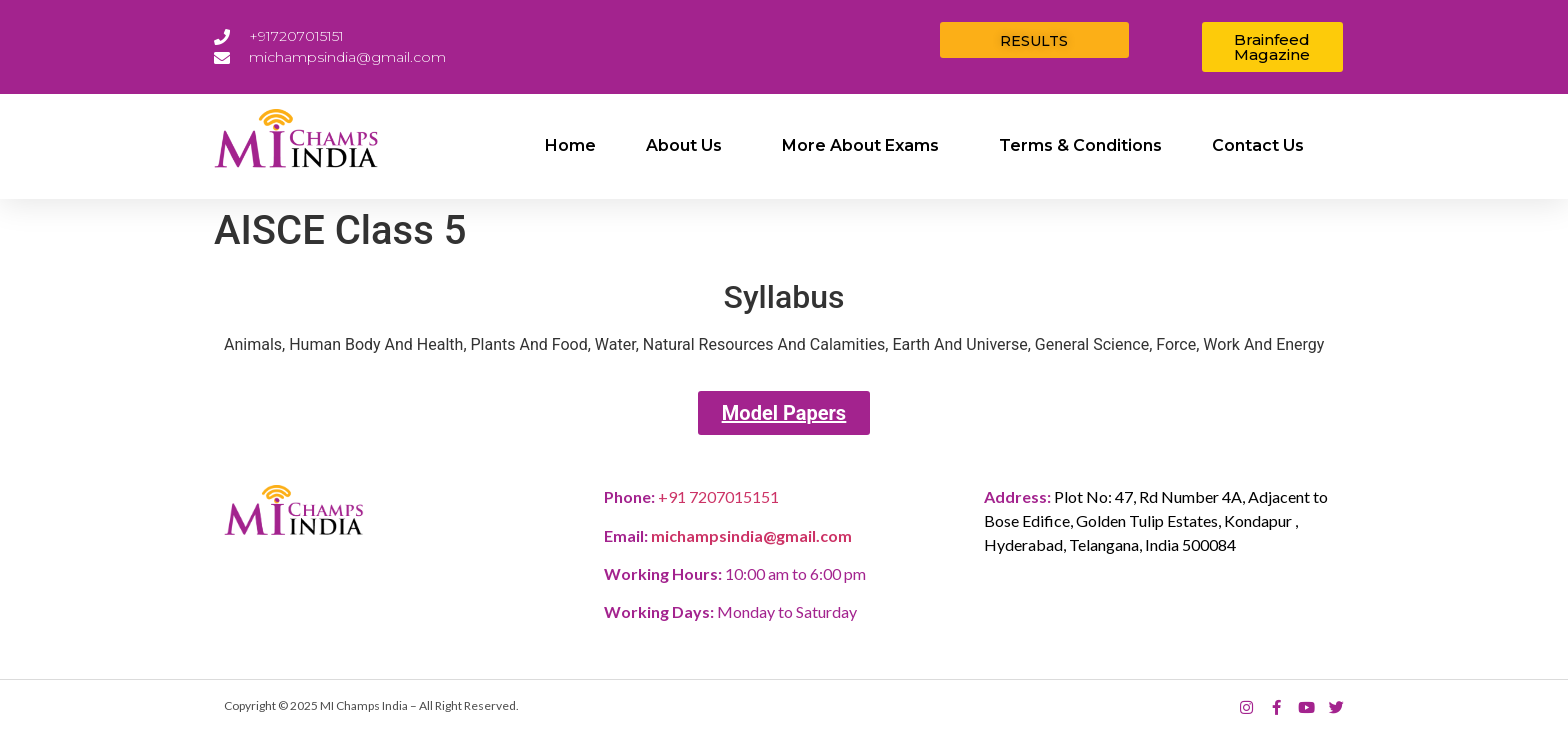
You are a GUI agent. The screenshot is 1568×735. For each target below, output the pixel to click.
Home (570, 145)
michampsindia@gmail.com (751, 535)
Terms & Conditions (1080, 145)
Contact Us (1258, 145)
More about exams (865, 146)
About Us (689, 146)
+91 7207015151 (718, 496)
